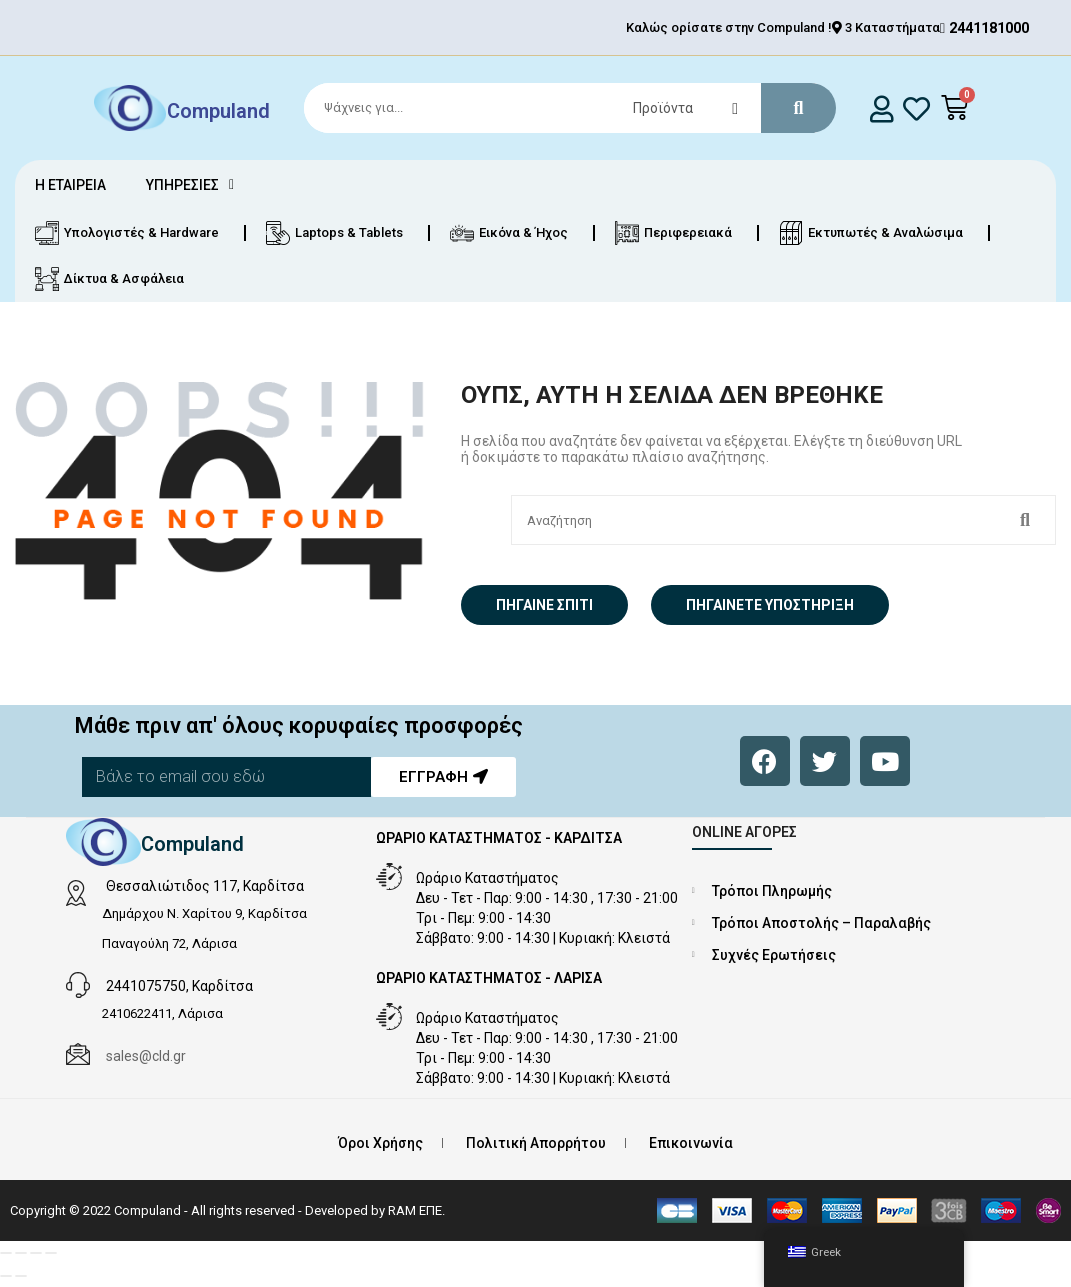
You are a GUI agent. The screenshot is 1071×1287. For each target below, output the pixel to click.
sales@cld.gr (146, 1056)
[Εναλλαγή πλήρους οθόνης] (21, 1253)
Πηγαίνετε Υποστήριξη (770, 605)
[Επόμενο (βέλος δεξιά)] (21, 1276)
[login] (882, 108)
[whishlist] (916, 108)
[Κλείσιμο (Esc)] (51, 1253)
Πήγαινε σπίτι (544, 605)
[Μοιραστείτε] (36, 1253)
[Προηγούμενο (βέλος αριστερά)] (6, 1276)
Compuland (218, 110)
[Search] (561, 108)
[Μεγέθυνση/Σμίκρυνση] (6, 1253)
